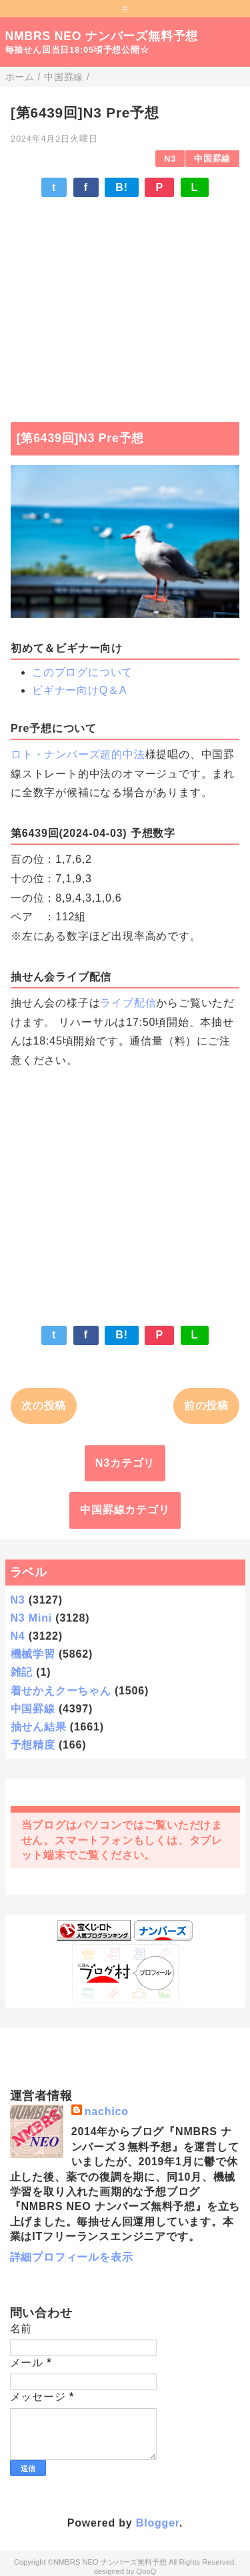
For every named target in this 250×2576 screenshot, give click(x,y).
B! (121, 187)
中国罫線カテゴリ (124, 1509)
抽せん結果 (39, 1726)
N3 (170, 159)
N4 (18, 1636)
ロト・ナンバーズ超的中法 (78, 754)
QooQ (146, 2571)
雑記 (22, 1672)
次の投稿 (43, 1405)
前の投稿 (206, 1405)
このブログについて (82, 672)
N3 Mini (32, 1618)
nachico (107, 2111)
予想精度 (33, 1745)
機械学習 (33, 1654)
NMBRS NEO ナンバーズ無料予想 (102, 36)
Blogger (157, 2523)
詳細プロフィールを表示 (71, 2257)
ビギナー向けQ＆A (79, 690)
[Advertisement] (125, 303)
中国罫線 (212, 159)
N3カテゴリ (125, 1463)
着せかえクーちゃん (61, 1690)
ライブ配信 (128, 1002)
